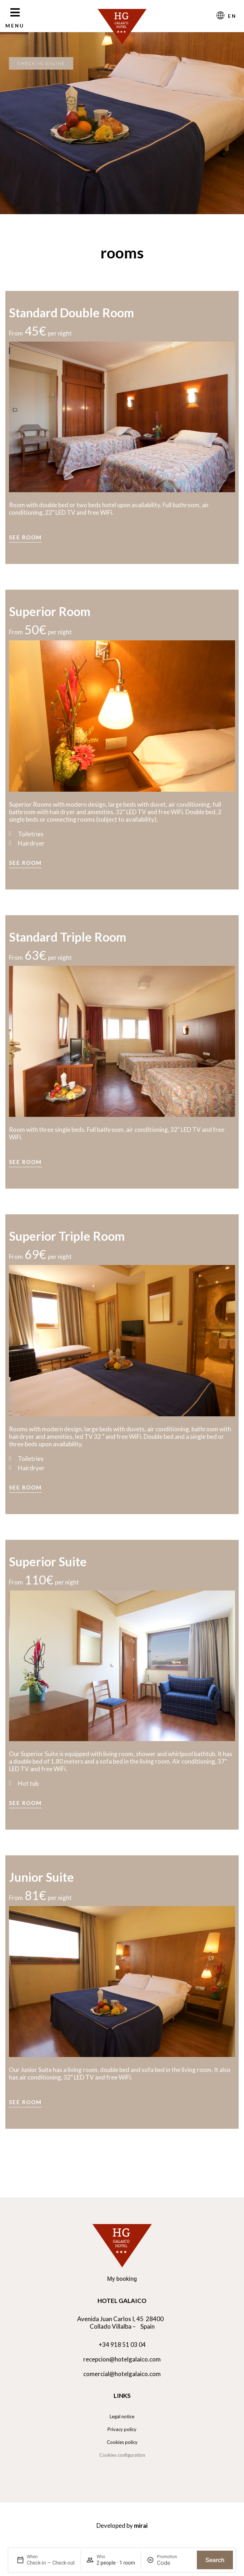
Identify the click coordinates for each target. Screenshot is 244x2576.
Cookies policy (122, 2442)
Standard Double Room (71, 312)
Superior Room (49, 611)
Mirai (141, 2525)
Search (214, 2560)
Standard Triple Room (67, 936)
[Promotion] (174, 2563)
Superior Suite (48, 1561)
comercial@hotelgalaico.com (122, 2374)
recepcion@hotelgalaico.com (122, 2359)
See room (25, 537)
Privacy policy (122, 2429)
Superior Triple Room (67, 1236)
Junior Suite (41, 1877)
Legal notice (122, 2416)
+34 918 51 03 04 (122, 2344)
